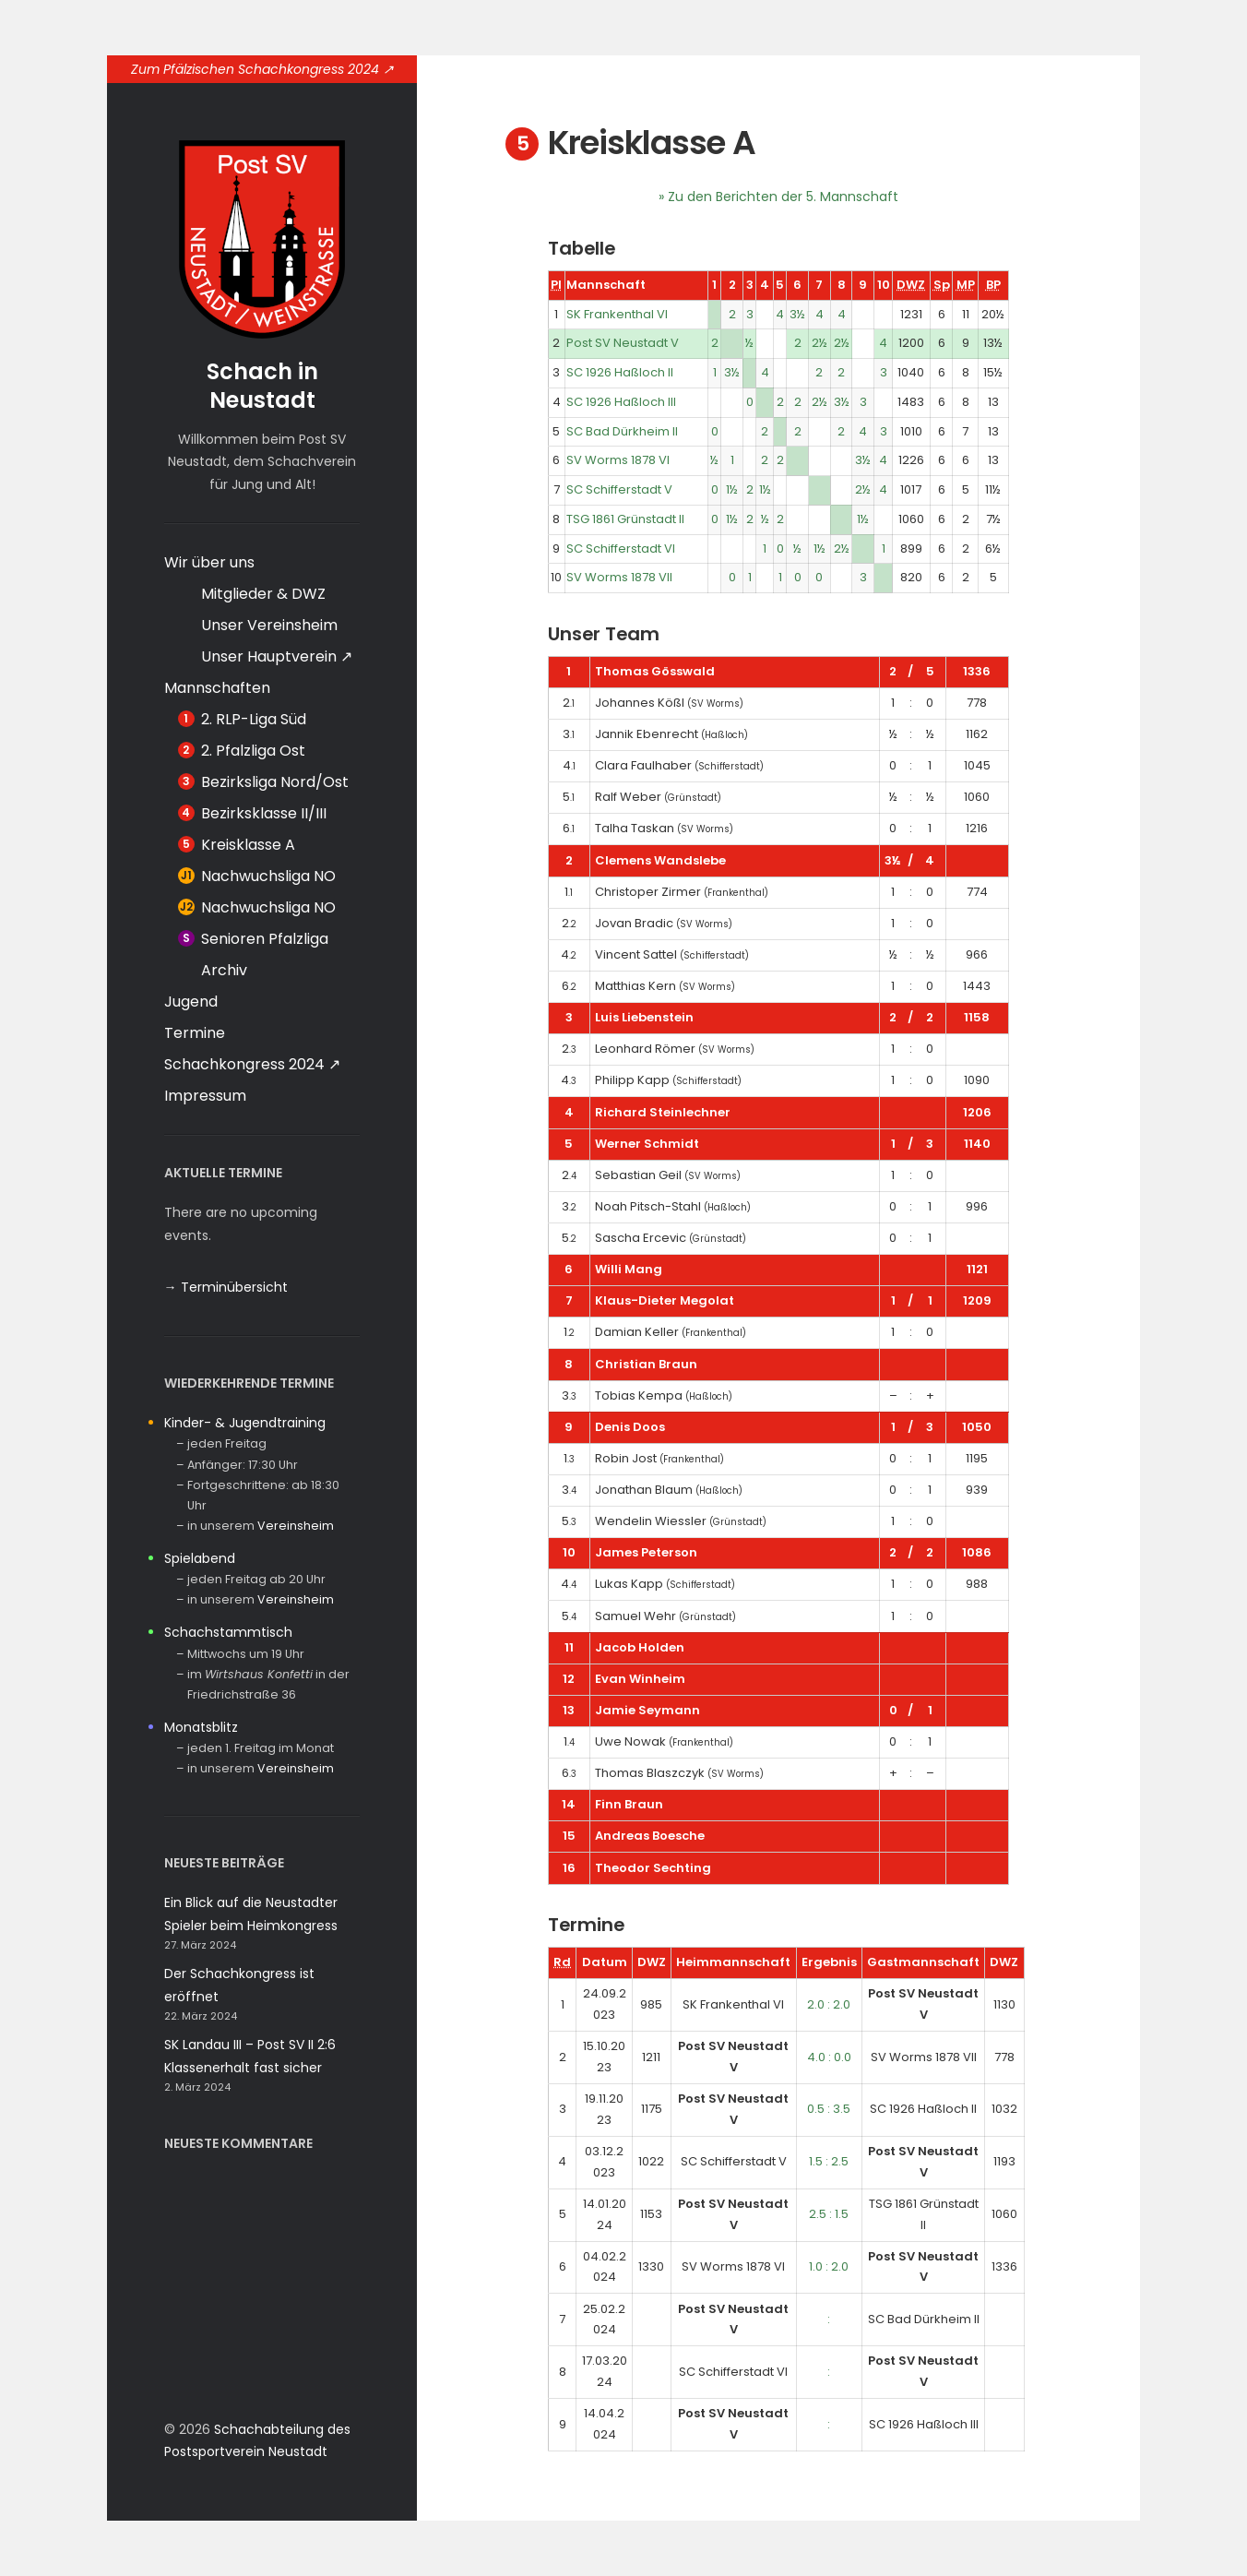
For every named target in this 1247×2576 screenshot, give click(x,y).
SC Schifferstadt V (619, 489)
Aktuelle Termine (223, 1172)
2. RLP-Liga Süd (253, 719)
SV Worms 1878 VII (619, 577)
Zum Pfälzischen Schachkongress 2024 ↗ (262, 69)
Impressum (205, 1095)
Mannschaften (217, 687)
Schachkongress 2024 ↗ (252, 1064)
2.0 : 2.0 (828, 2004)
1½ (732, 489)
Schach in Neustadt (262, 385)
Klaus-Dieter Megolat (664, 1300)
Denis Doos (630, 1427)
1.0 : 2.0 (829, 2266)
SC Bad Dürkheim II (622, 431)
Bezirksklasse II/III (264, 813)
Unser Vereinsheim (269, 625)
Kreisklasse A (248, 844)
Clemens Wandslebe (660, 860)
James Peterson (646, 1552)
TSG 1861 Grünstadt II (625, 519)
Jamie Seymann (647, 1710)
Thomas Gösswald (655, 671)
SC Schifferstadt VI (620, 548)
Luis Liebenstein (644, 1017)
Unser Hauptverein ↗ (276, 656)
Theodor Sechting (653, 1868)
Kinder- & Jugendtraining (245, 1422)
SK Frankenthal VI (617, 314)
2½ (819, 343)
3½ (797, 314)
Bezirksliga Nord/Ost (275, 782)
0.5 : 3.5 (828, 2108)
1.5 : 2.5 (829, 2161)
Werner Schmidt (647, 1143)
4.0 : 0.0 (829, 2057)
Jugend (191, 1001)
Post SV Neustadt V (622, 343)
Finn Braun (629, 1804)
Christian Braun (646, 1364)
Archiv (224, 970)
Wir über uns (209, 562)
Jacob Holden (639, 1647)
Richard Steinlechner (662, 1112)
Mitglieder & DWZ (263, 593)
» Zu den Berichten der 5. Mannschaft (778, 196)
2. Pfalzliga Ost (253, 750)
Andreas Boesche (650, 1835)
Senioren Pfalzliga (264, 938)
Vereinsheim (295, 1525)
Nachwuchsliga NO (268, 876)
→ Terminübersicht (226, 1287)
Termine (194, 1033)
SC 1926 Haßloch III (621, 402)
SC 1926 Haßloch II (619, 372)
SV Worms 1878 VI (618, 460)
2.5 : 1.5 (829, 2214)
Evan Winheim (640, 1679)
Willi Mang (628, 1269)
